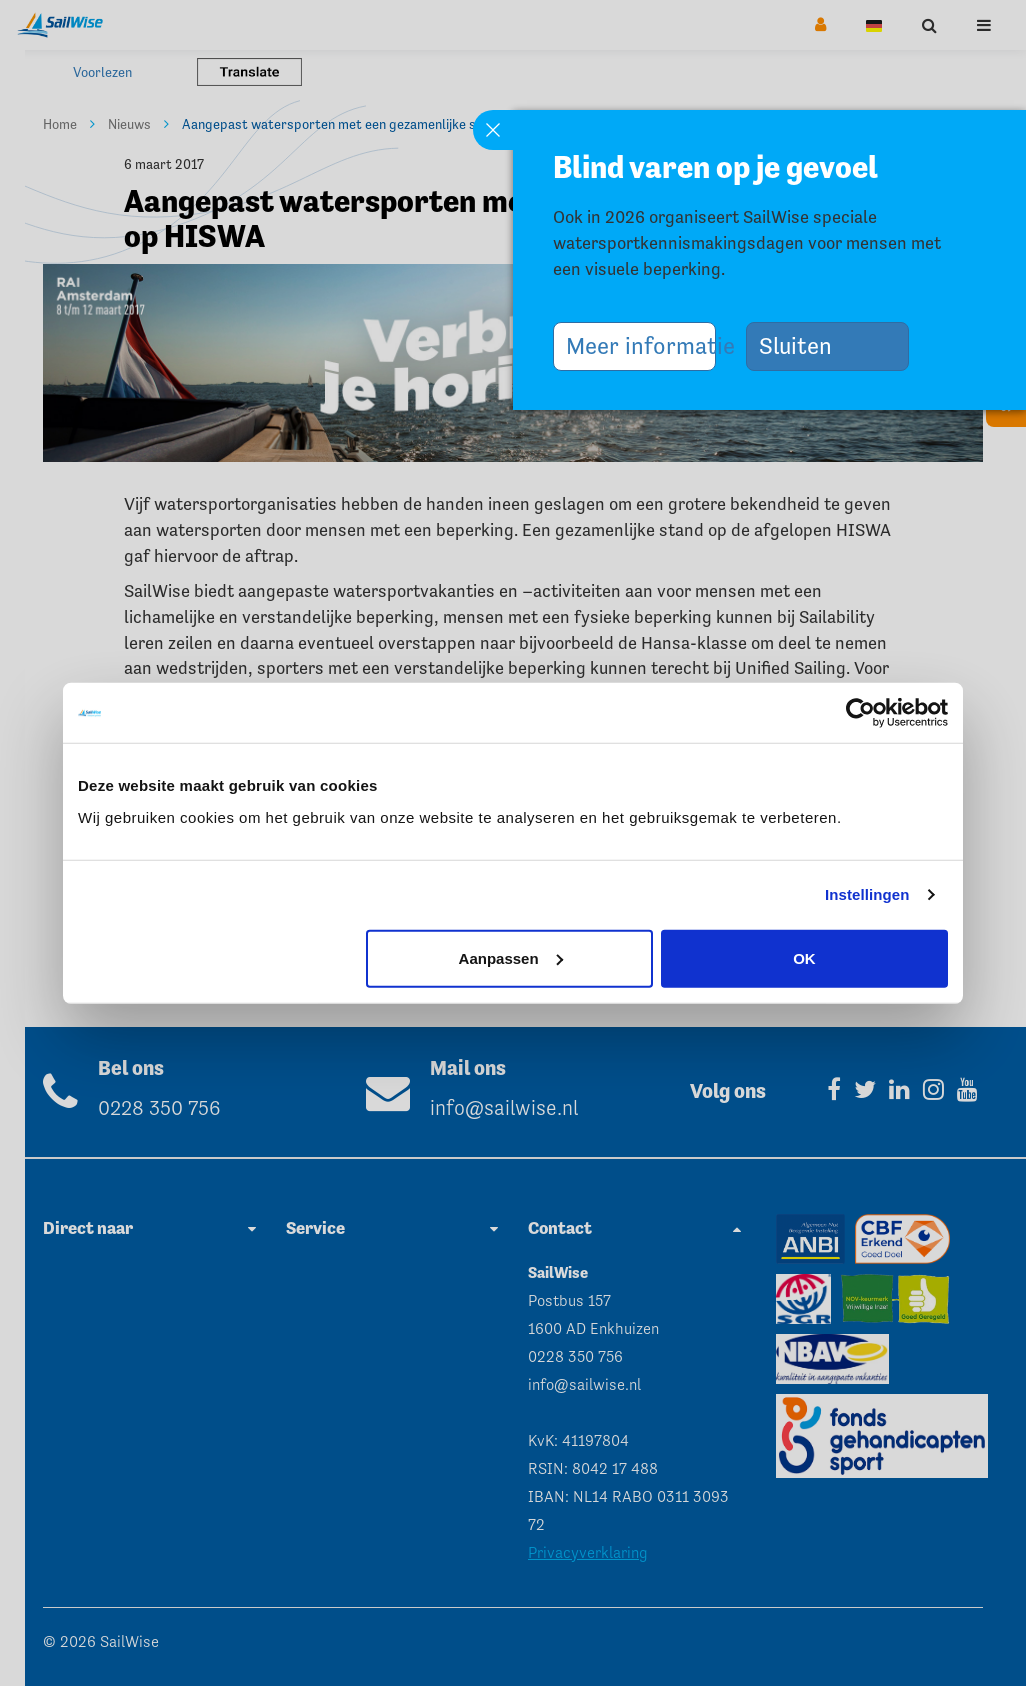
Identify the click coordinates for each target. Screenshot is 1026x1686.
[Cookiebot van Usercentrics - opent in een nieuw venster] (860, 713)
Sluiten (803, 345)
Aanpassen (511, 957)
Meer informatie (641, 345)
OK (804, 957)
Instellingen (867, 894)
